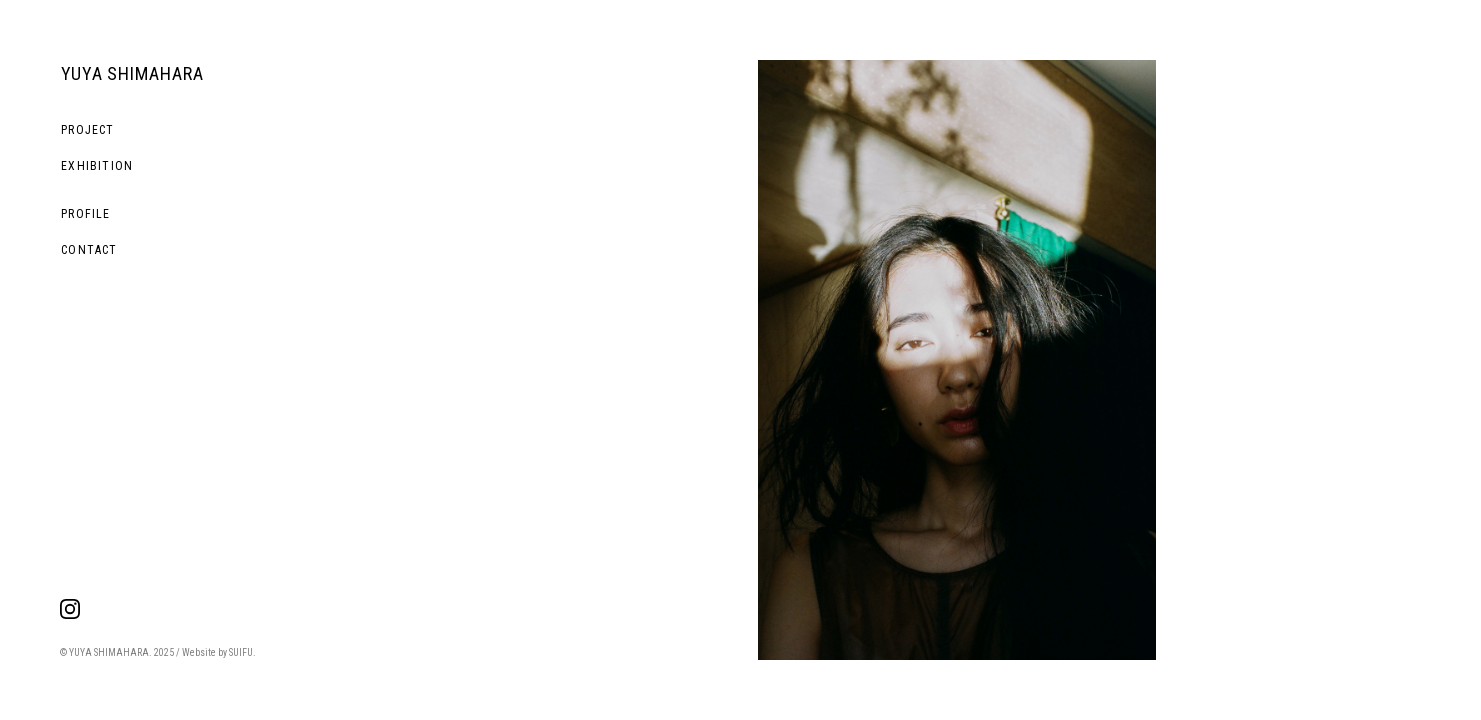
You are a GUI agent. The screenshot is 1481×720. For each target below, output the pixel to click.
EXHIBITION (97, 166)
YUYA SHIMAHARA (132, 73)
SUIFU (241, 652)
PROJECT (87, 130)
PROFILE (85, 214)
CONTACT (89, 250)
